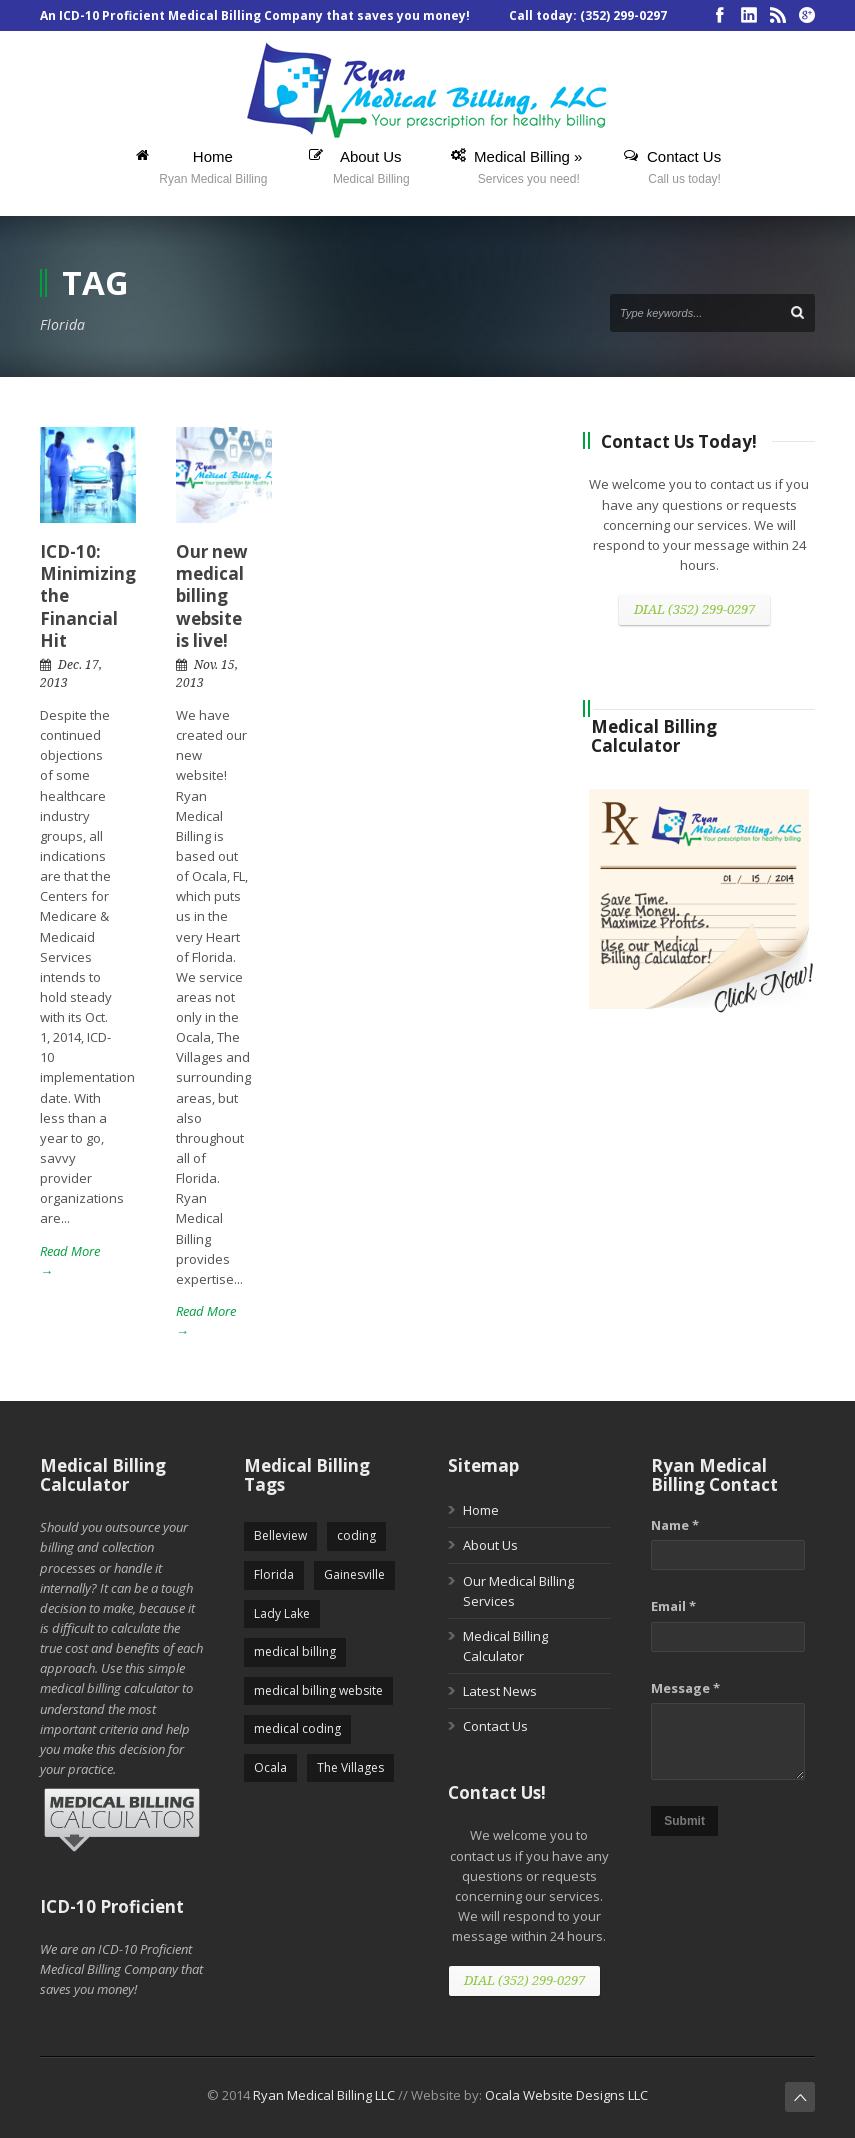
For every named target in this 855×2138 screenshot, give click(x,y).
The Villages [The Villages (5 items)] (350, 1767)
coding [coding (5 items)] (356, 1535)
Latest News (500, 1691)
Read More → (70, 1261)
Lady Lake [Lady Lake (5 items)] (282, 1613)
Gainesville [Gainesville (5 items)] (354, 1574)
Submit (684, 1821)
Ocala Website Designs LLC (566, 2095)
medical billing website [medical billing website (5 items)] (318, 1690)
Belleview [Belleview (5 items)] (280, 1535)
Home (481, 1510)
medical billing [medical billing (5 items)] (295, 1651)
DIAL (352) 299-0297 (694, 609)
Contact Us (495, 1726)
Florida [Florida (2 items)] (274, 1574)
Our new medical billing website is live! (212, 595)
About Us (490, 1545)
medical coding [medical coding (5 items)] (297, 1728)
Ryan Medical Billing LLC (324, 2095)
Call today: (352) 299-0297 (588, 15)
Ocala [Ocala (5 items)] (270, 1767)
